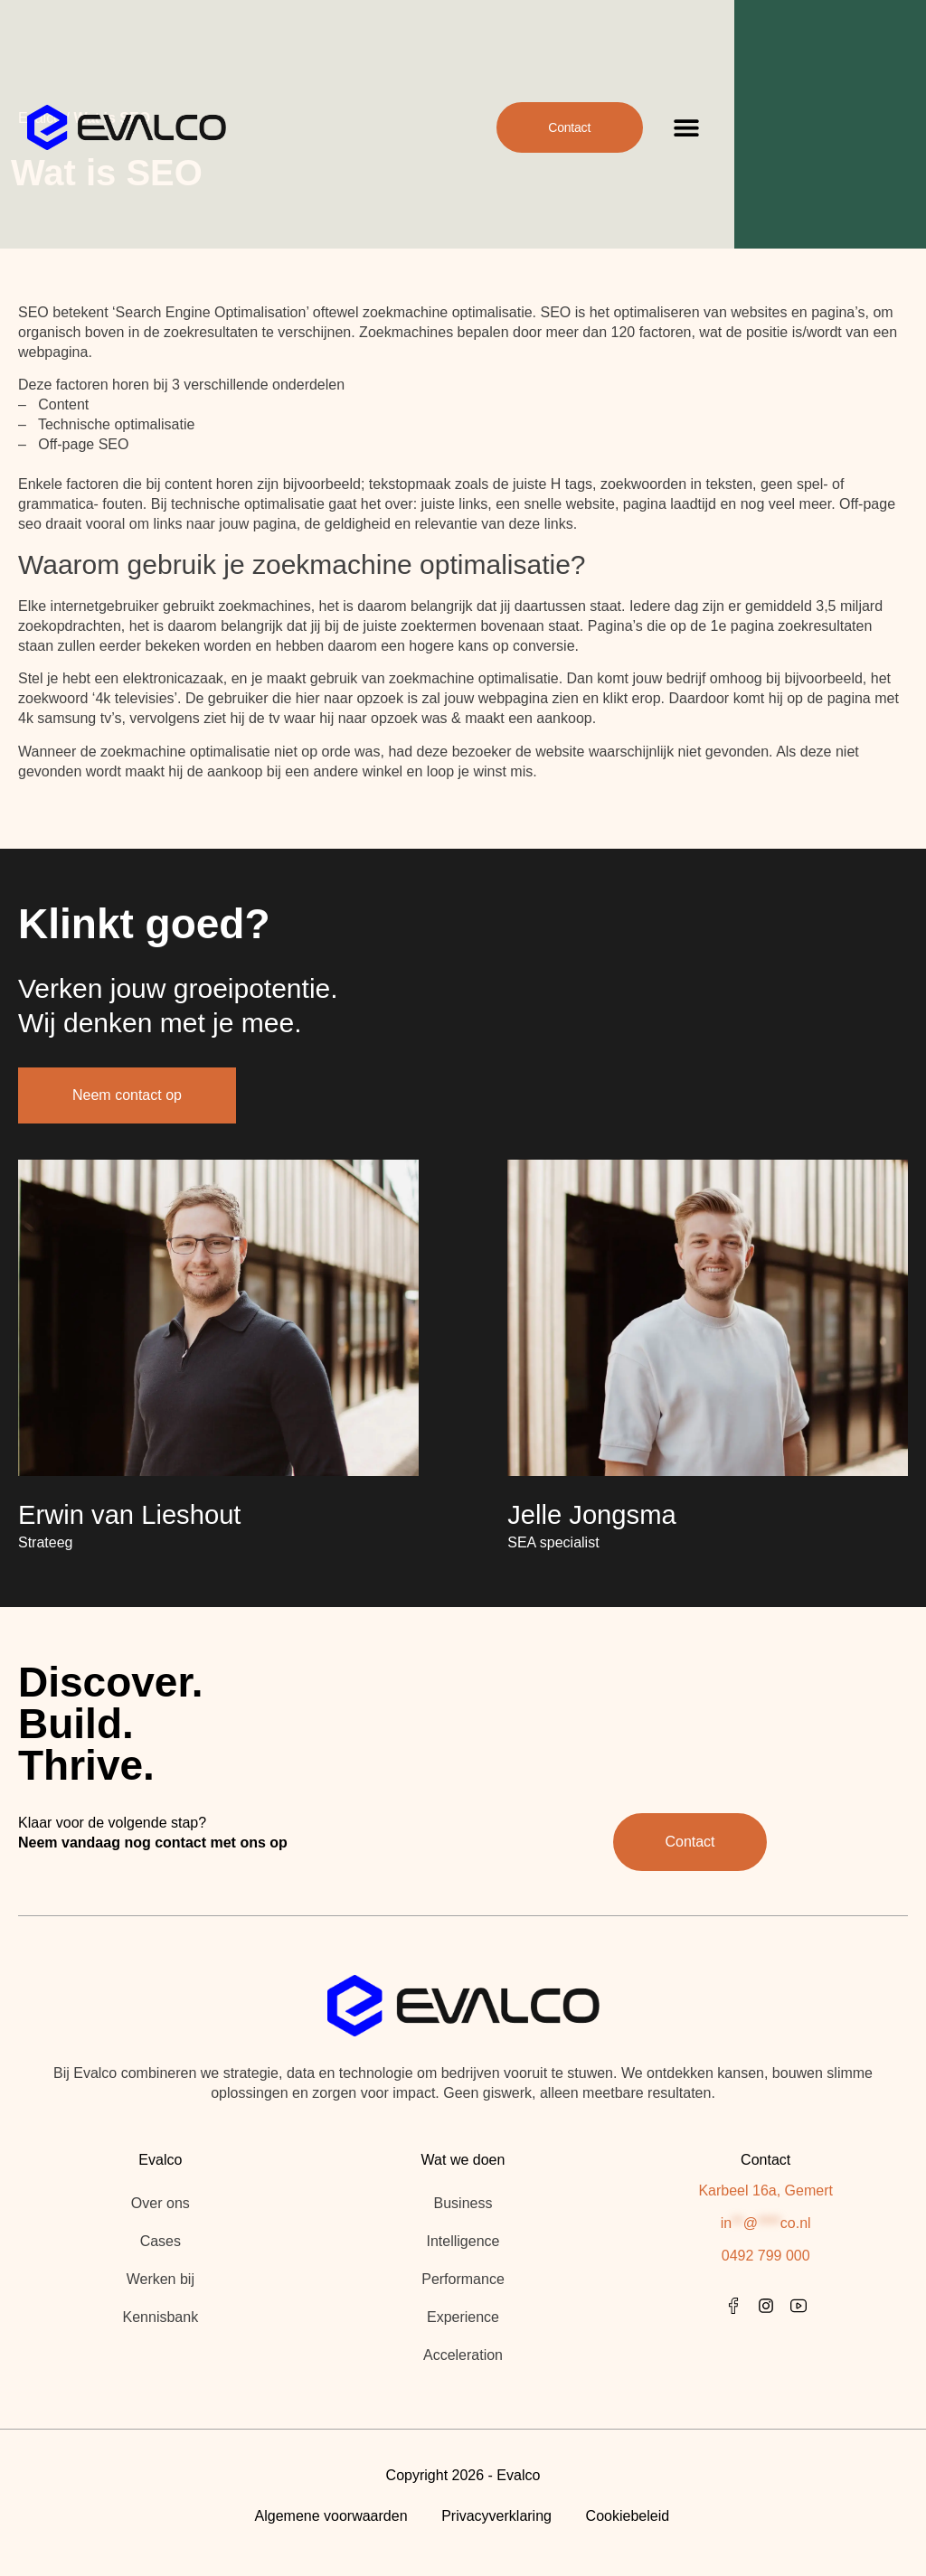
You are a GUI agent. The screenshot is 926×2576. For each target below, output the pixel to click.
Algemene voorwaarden (329, 2517)
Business (463, 2205)
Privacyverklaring (497, 2517)
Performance (463, 2281)
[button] (877, 128)
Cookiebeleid (631, 2517)
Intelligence (463, 2243)
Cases (160, 2243)
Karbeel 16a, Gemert (765, 2192)
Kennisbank (161, 2319)
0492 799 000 (766, 2258)
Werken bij (160, 2281)
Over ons (160, 2205)
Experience (463, 2319)
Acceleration (463, 2356)
